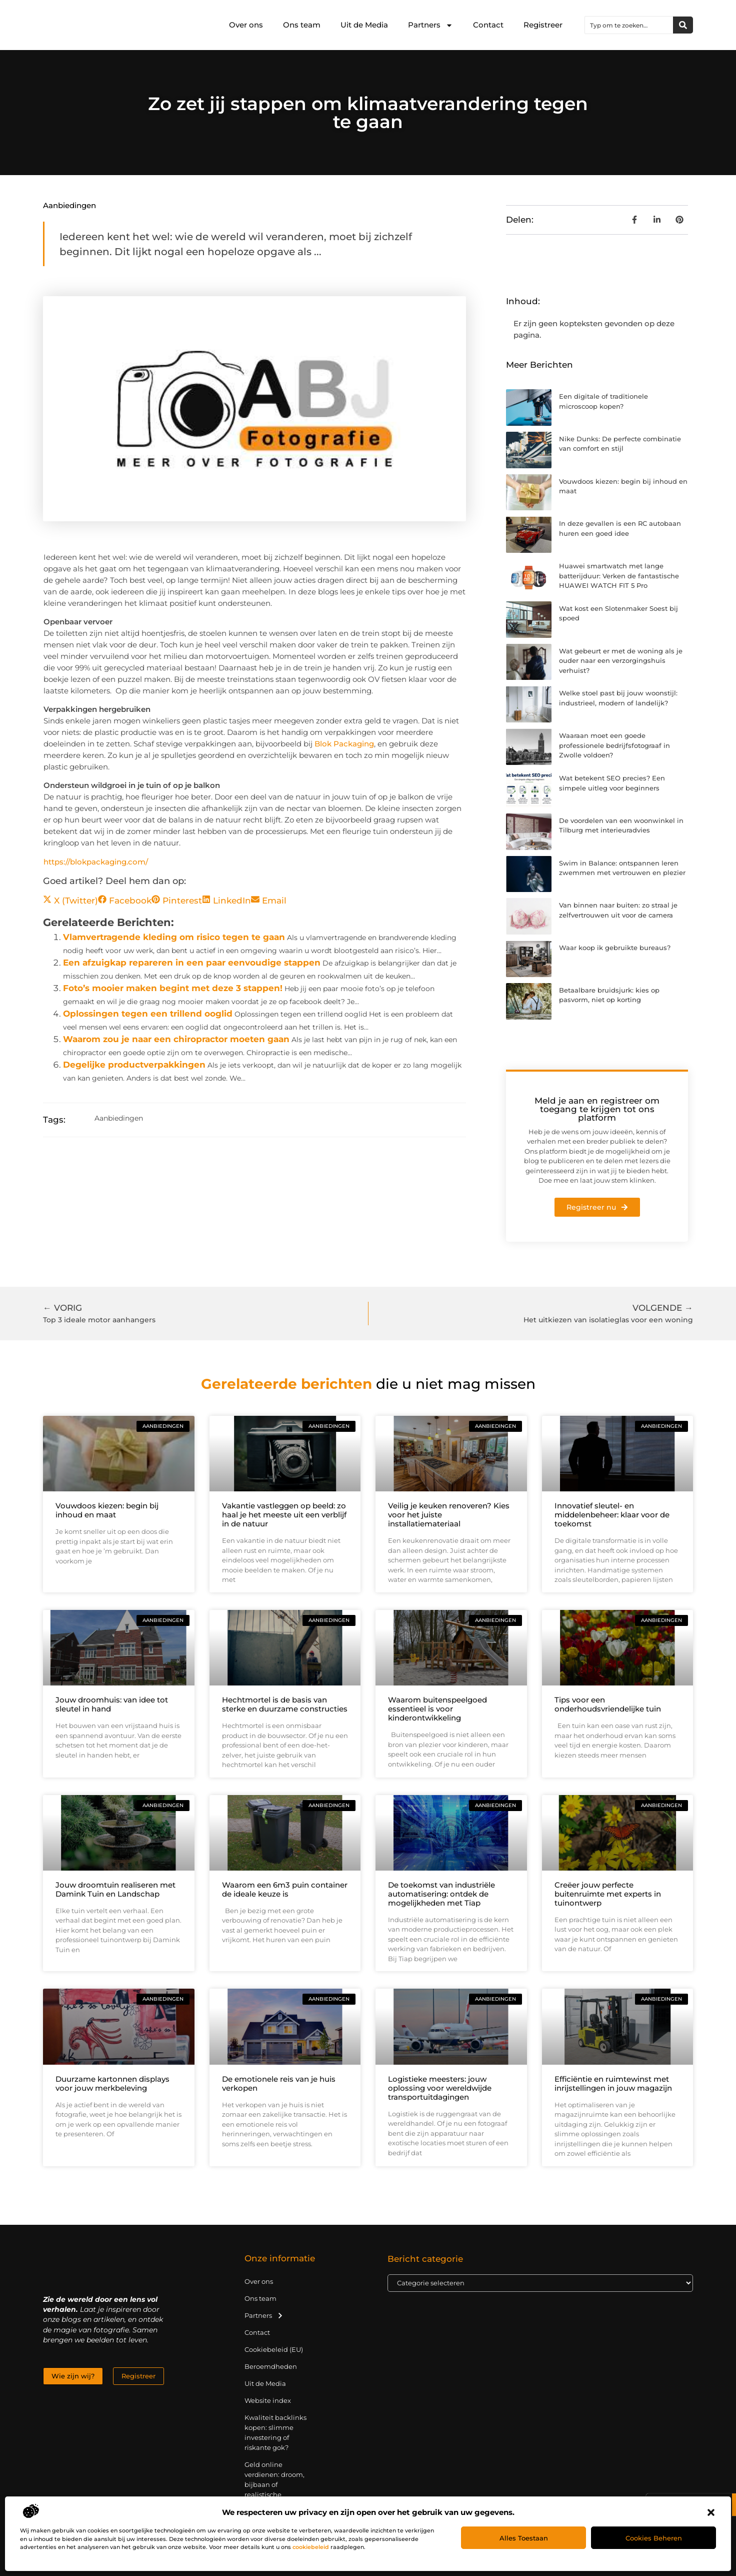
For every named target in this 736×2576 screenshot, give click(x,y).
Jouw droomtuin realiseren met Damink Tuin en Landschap (116, 1889)
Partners (430, 25)
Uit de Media (364, 25)
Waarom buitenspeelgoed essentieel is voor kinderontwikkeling (437, 1709)
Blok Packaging (344, 743)
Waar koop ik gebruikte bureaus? (614, 948)
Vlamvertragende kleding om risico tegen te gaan (174, 937)
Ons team (301, 25)
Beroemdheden (270, 2366)
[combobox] (629, 25)
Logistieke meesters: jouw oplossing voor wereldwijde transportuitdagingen (440, 2088)
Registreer (543, 25)
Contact (488, 25)
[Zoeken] (683, 25)
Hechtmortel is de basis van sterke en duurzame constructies (285, 1704)
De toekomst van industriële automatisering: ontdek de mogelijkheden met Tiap (441, 1894)
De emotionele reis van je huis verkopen (279, 2083)
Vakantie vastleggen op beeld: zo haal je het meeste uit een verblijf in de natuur (284, 1514)
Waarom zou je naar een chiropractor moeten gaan (176, 1039)
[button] (711, 2512)
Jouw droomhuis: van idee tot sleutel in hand (112, 1704)
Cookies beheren (654, 2538)
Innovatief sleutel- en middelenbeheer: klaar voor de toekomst (612, 1514)
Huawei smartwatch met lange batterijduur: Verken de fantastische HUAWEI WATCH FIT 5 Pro (619, 575)
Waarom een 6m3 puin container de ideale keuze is (285, 1889)
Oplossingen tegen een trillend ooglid (147, 1014)
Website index (267, 2400)
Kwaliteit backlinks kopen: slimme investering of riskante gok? (275, 2432)
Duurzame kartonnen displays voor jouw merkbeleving (113, 2083)
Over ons (246, 25)
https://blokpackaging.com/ (96, 862)
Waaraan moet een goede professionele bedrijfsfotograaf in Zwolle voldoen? (614, 745)
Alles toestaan (524, 2538)
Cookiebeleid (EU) (273, 2349)
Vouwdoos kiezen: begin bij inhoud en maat (107, 1510)
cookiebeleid (310, 2546)
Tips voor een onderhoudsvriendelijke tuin (607, 1704)
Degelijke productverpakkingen (134, 1065)
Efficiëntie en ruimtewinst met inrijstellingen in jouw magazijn (613, 2083)
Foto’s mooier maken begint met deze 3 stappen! (172, 988)
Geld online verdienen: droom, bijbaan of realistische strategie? (274, 2484)
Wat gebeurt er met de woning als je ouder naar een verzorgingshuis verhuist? (620, 660)
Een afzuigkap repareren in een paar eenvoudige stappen (191, 963)
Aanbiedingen (69, 205)
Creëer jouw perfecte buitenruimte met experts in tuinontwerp (607, 1894)
